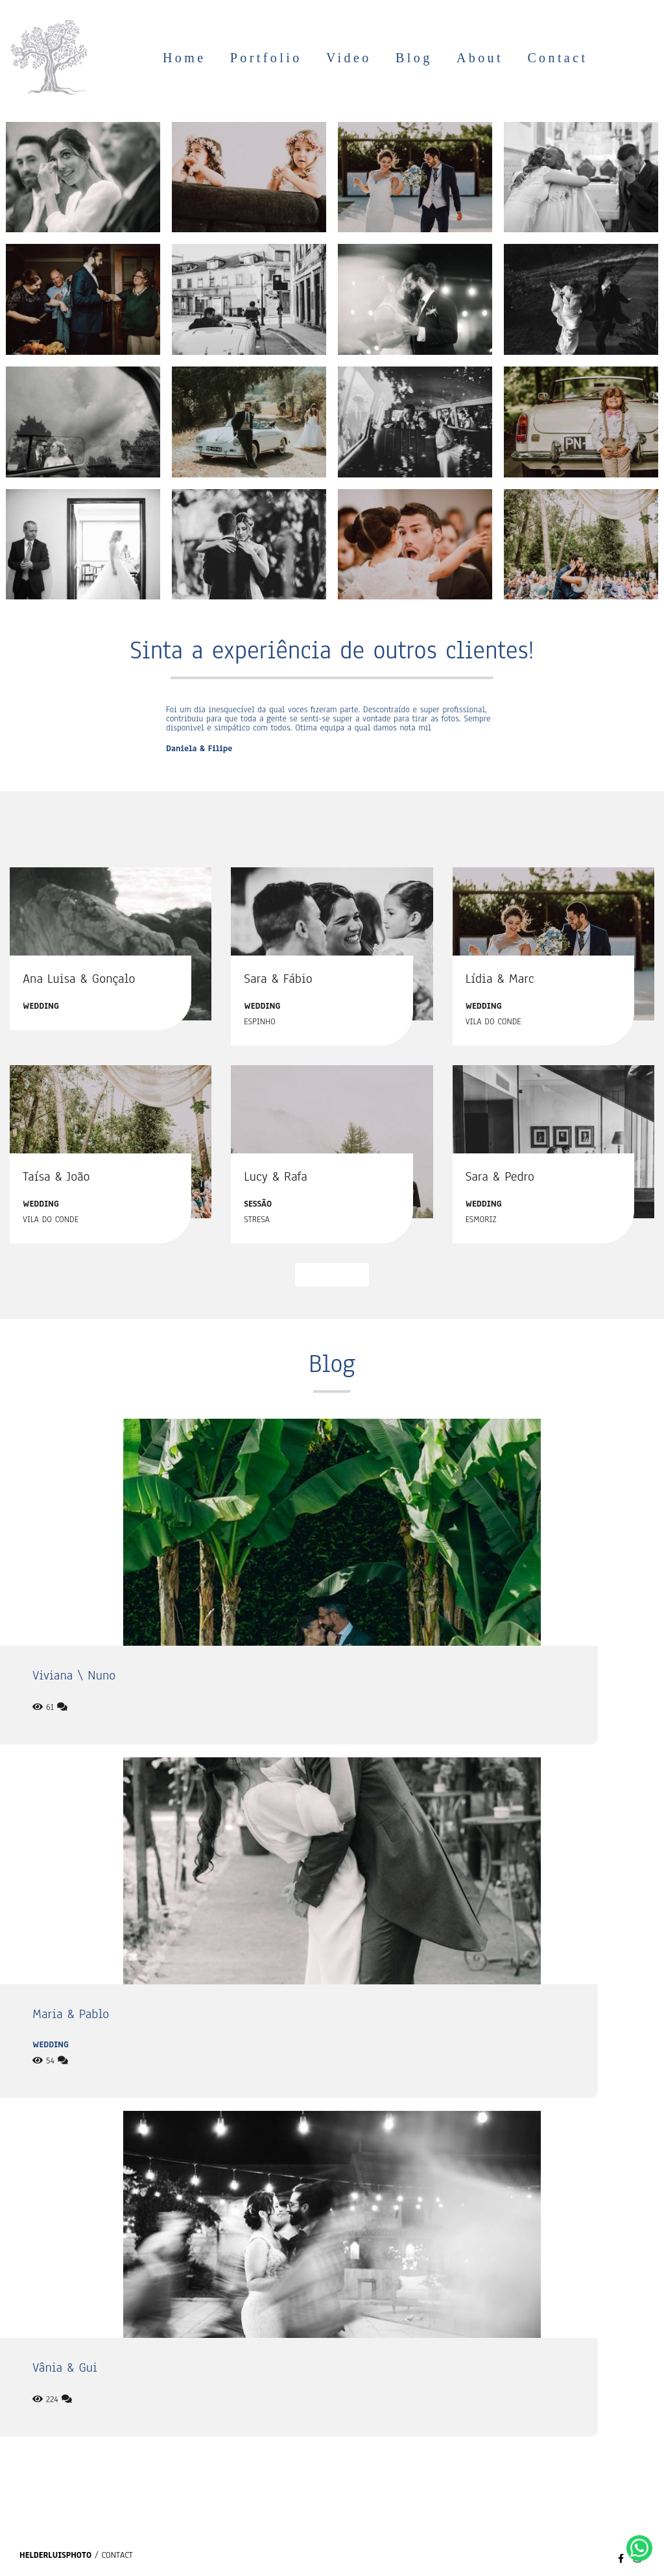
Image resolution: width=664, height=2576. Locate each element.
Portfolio (266, 58)
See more (332, 1274)
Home (184, 58)
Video (349, 58)
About (479, 58)
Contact (557, 58)
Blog (414, 58)
